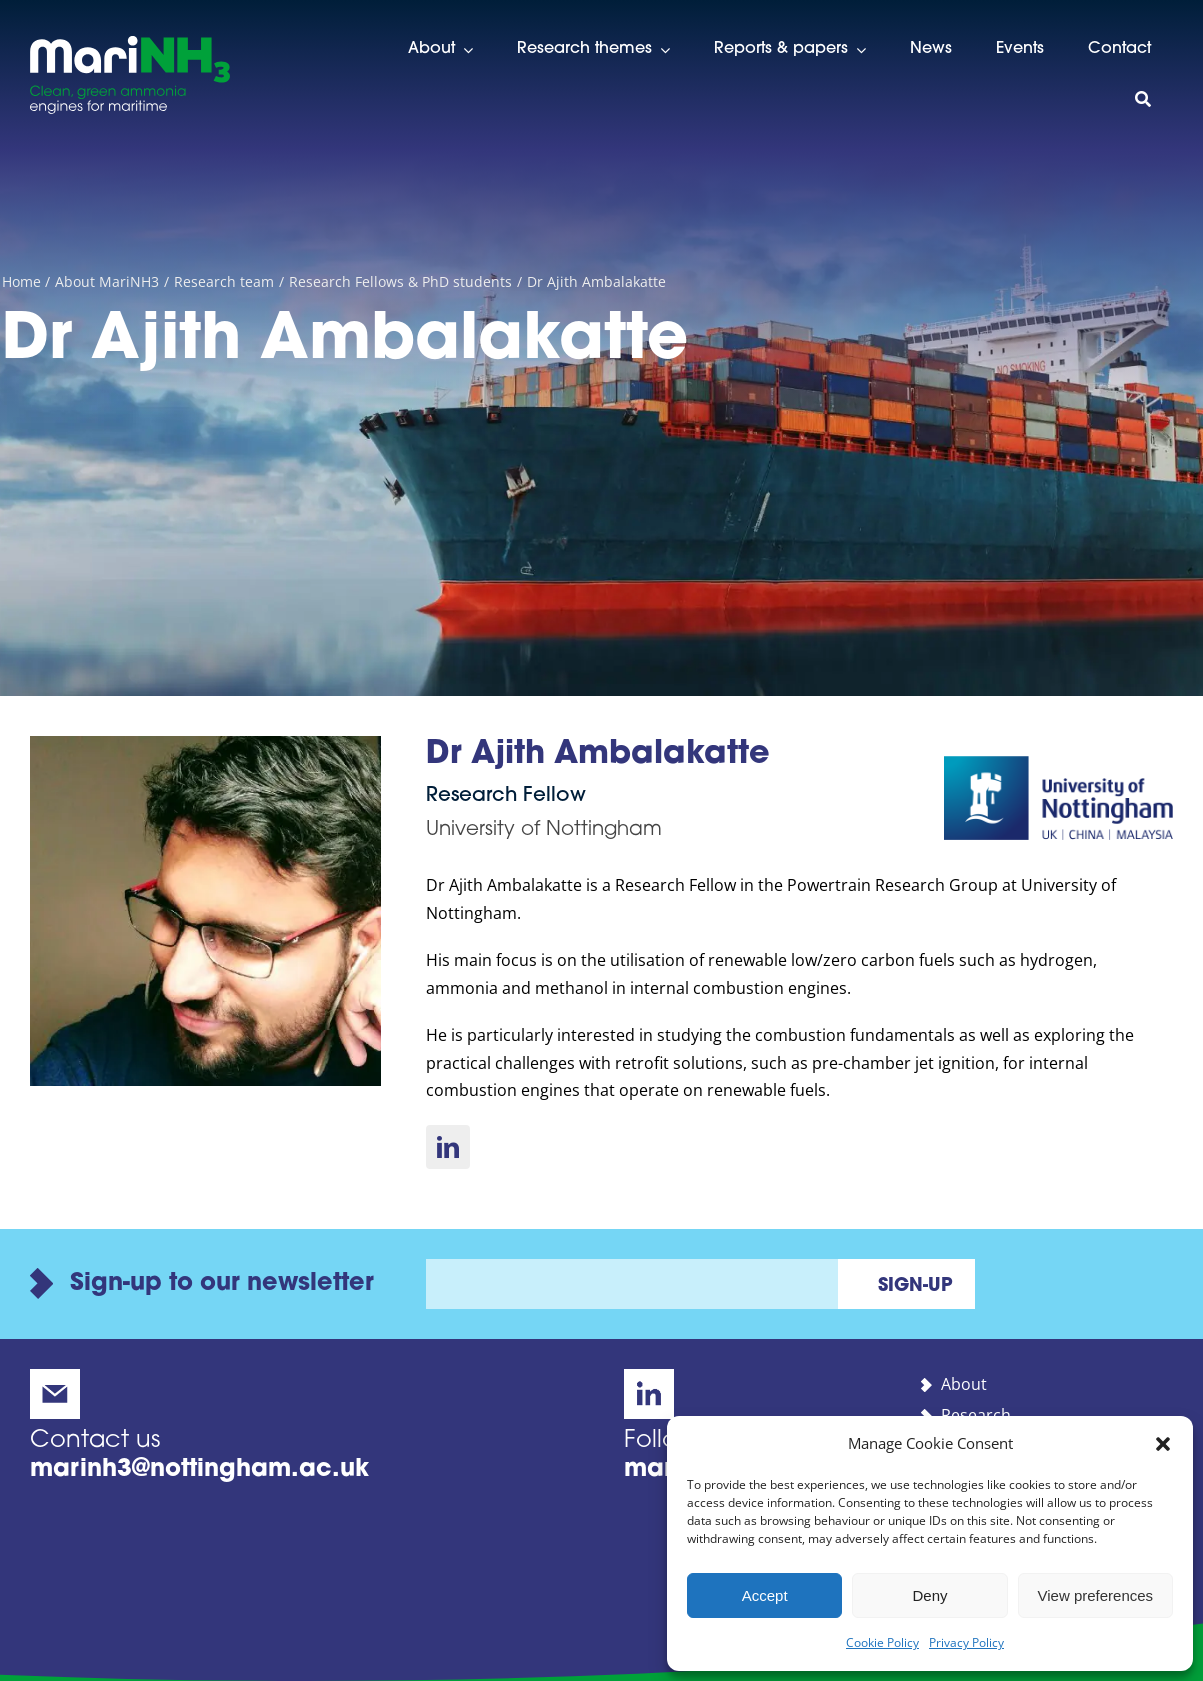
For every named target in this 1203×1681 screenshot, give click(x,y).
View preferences (1096, 1595)
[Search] (1143, 100)
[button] (1163, 1444)
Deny (929, 1595)
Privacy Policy (966, 1642)
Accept (765, 1595)
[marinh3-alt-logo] (130, 44)
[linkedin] (448, 1147)
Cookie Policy (882, 1642)
